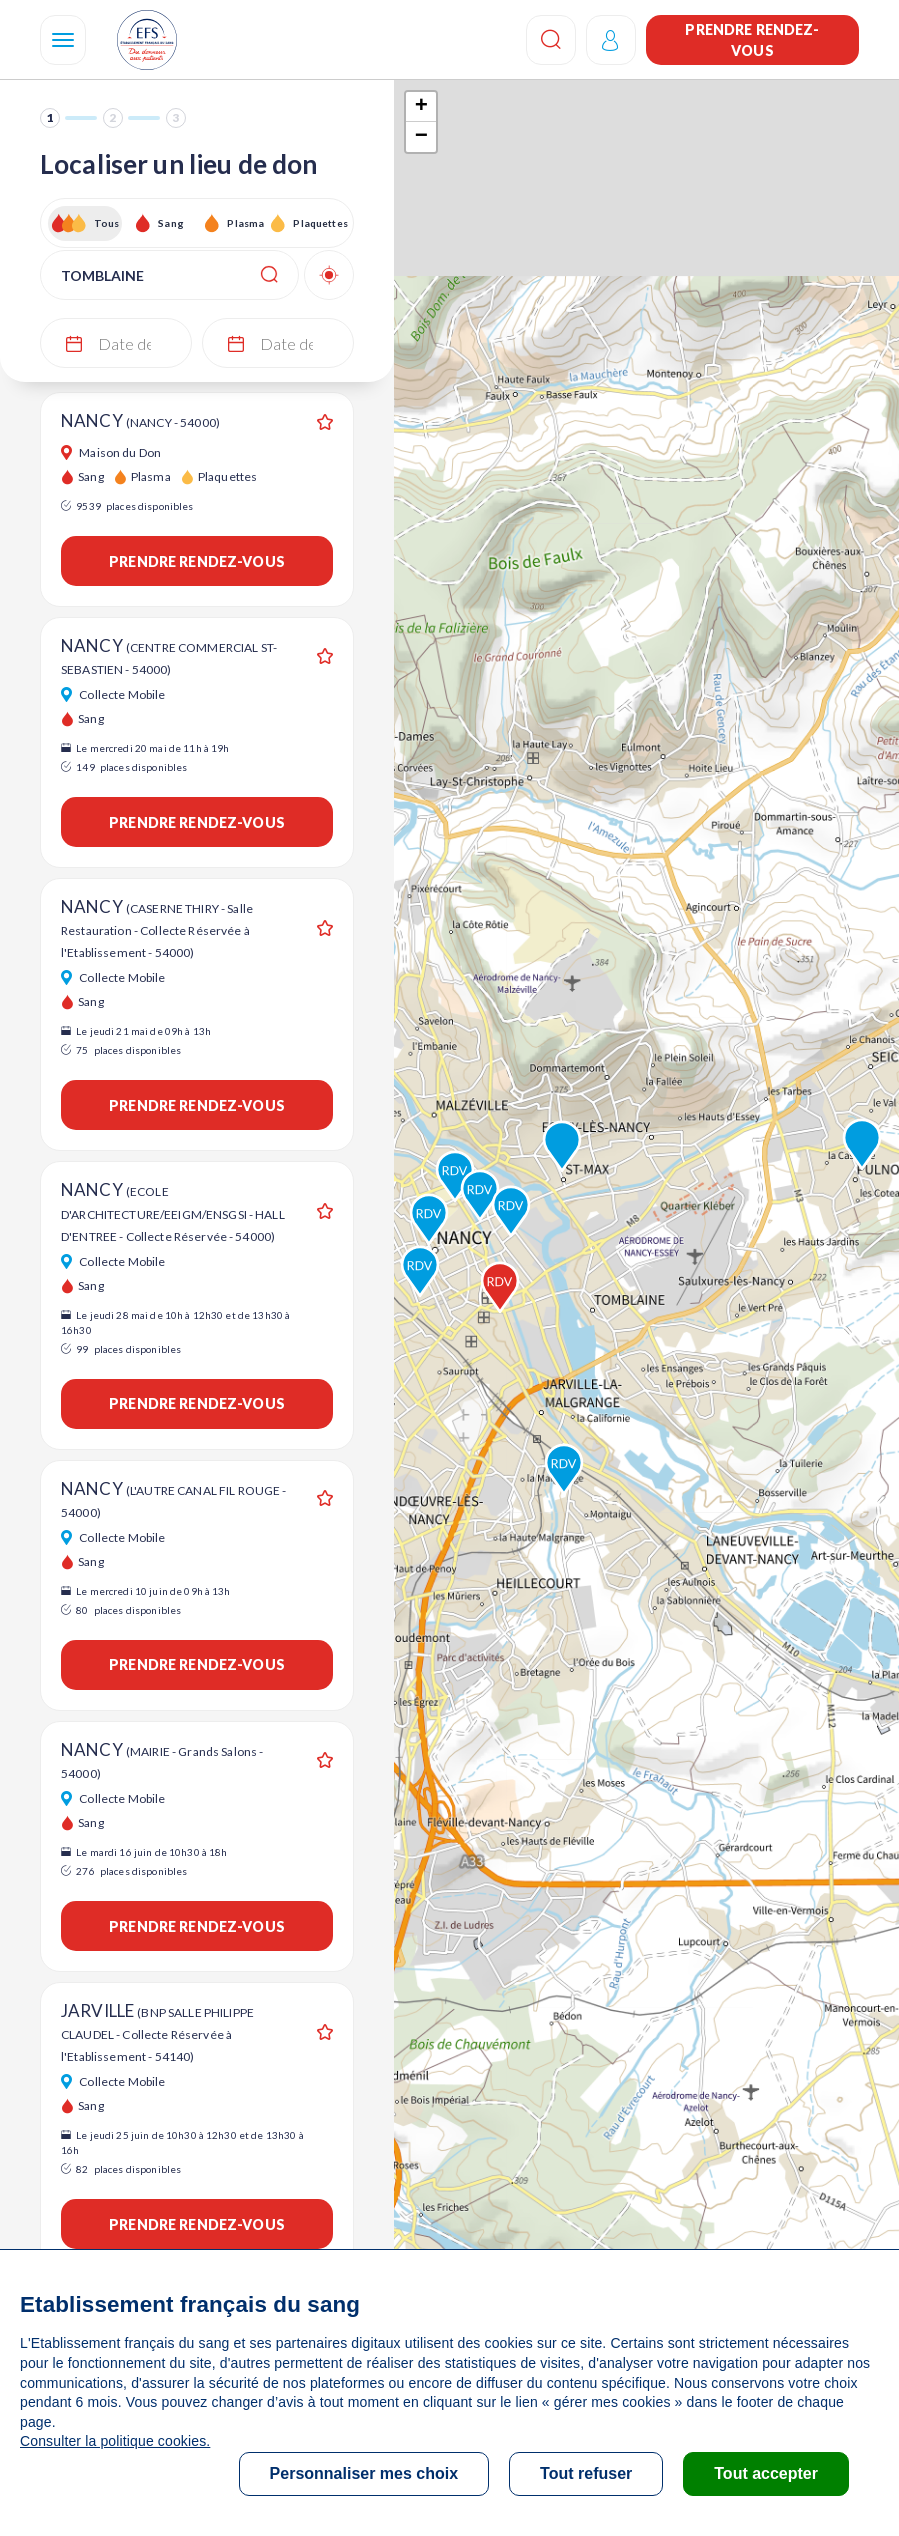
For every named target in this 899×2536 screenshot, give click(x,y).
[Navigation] (63, 40)
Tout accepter (766, 2473)
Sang (171, 223)
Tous (107, 223)
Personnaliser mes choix (364, 2473)
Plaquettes (319, 223)
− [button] (421, 137)
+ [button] (421, 107)
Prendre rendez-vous (752, 40)
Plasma (245, 223)
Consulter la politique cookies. (115, 2441)
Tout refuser (586, 2473)
